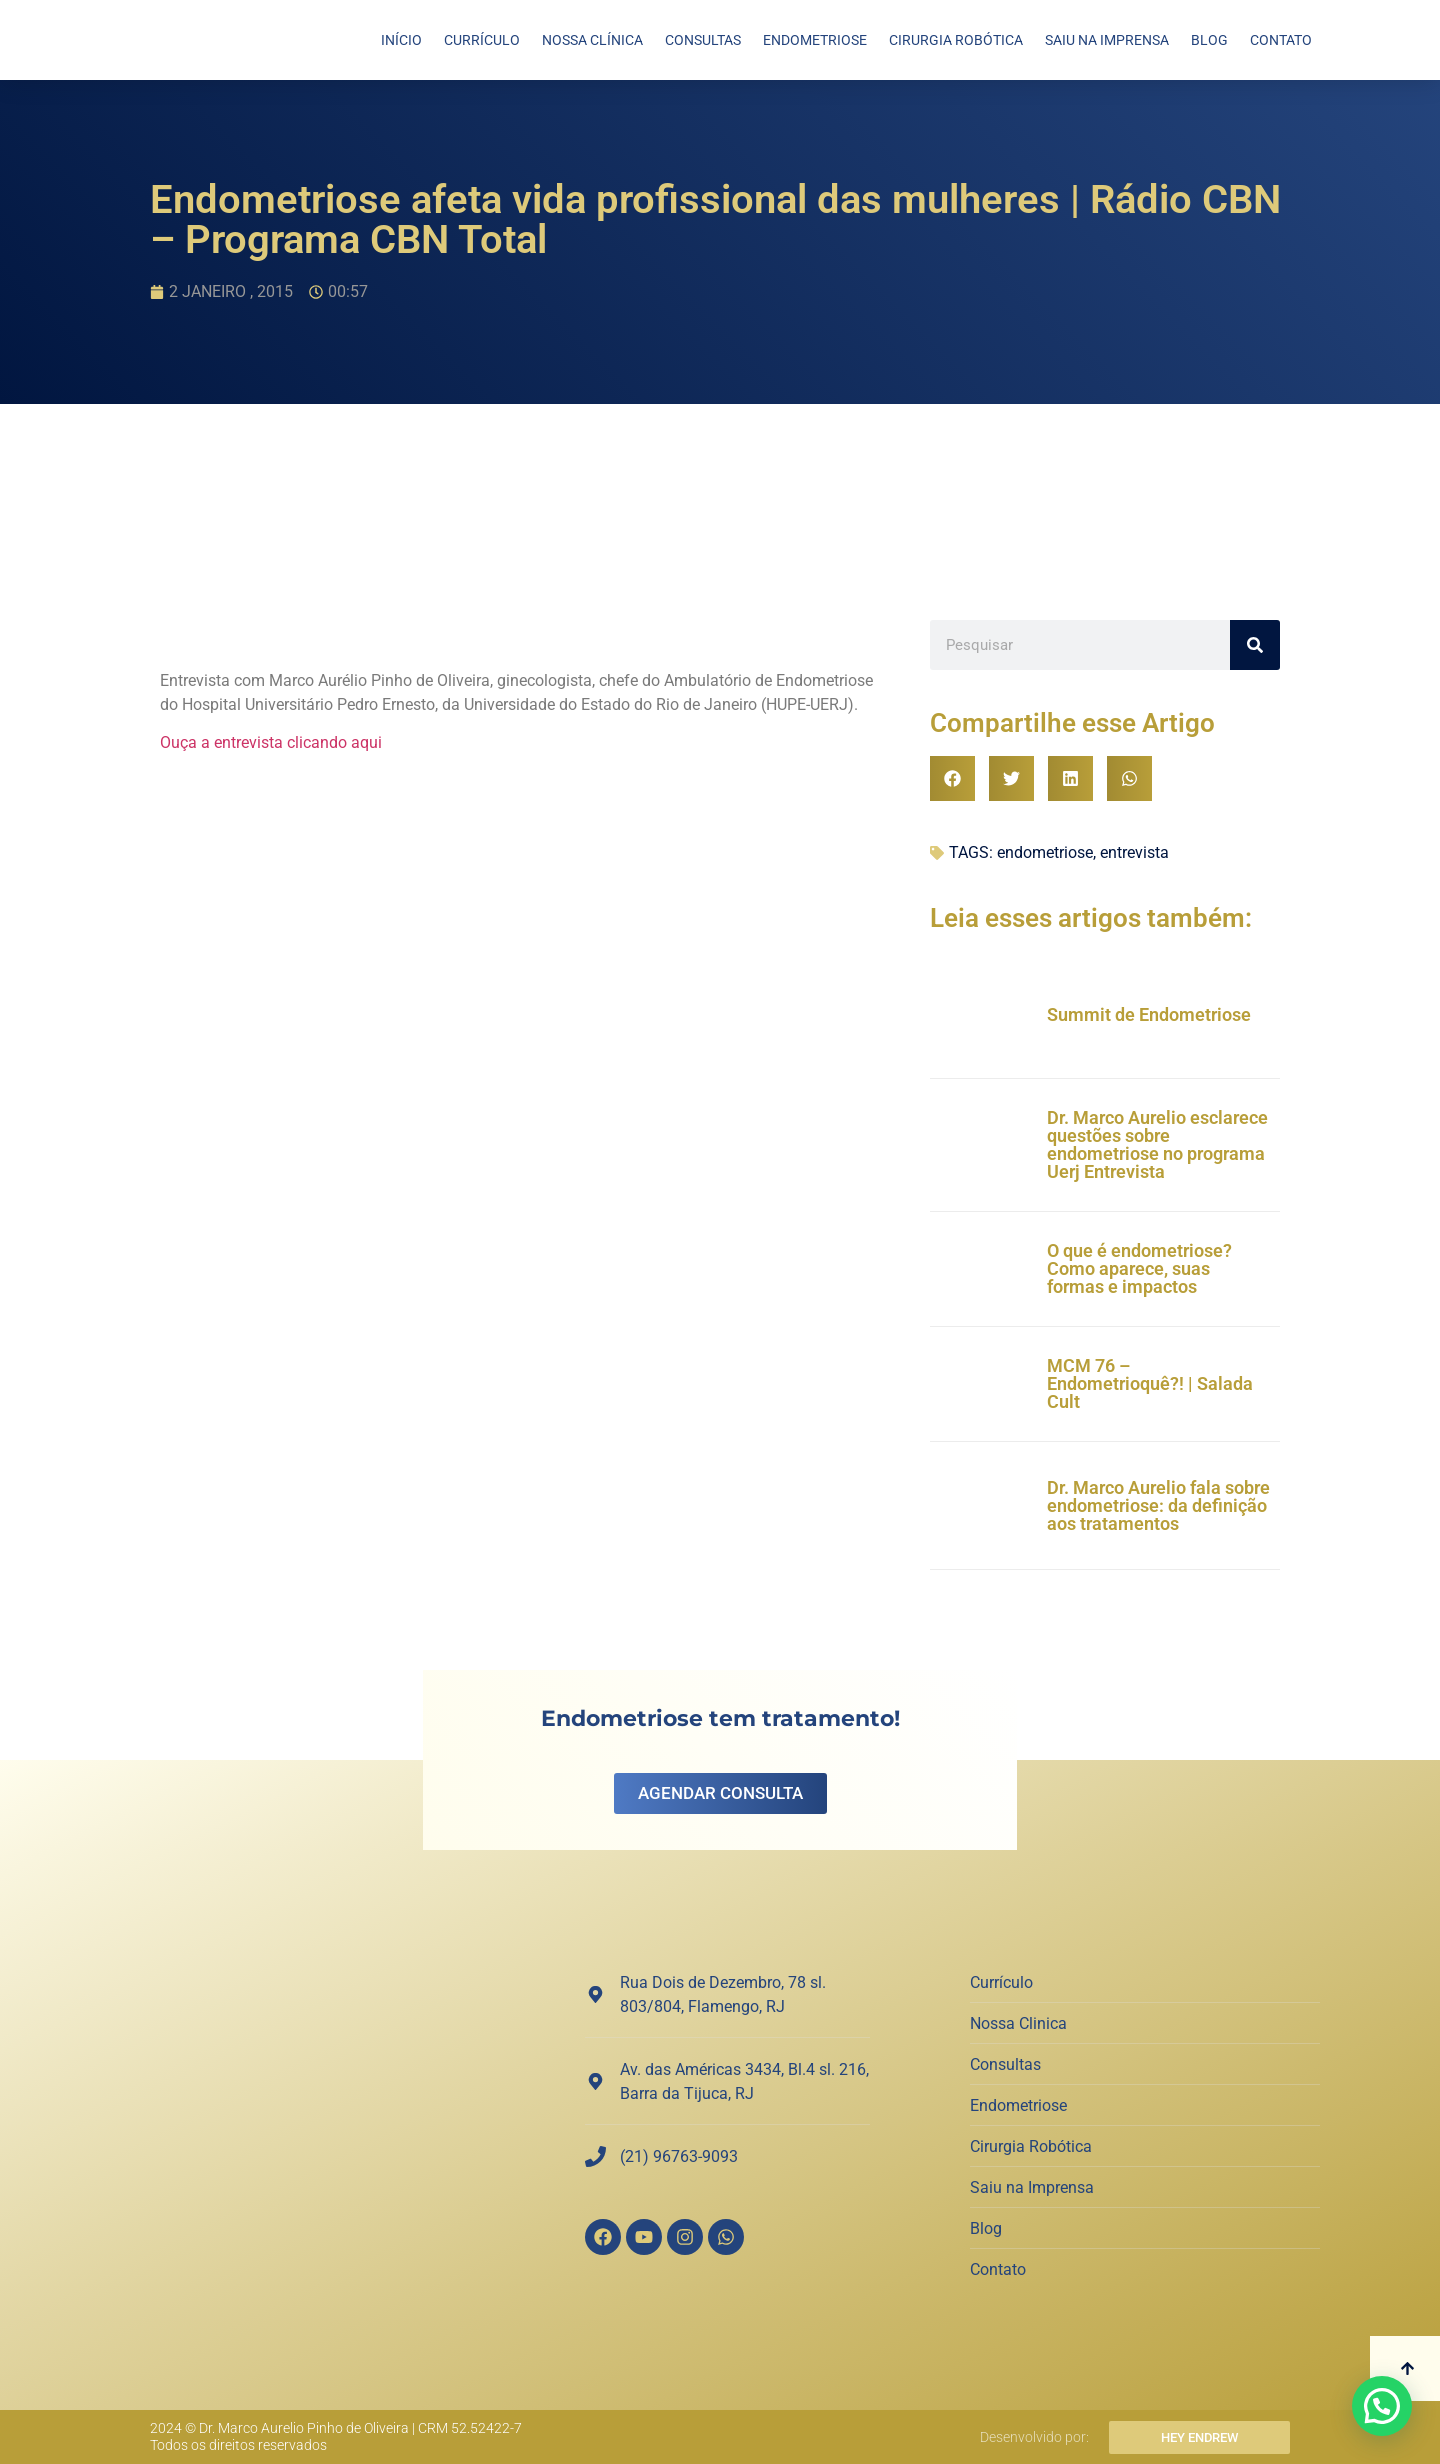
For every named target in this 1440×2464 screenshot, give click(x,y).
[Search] (1255, 645)
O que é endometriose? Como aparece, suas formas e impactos (1139, 1268)
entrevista (1134, 852)
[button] (952, 778)
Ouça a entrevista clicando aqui (271, 742)
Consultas (703, 40)
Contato (1281, 40)
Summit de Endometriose (1149, 1014)
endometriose (1045, 852)
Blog (1209, 40)
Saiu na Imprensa (1107, 40)
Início (401, 40)
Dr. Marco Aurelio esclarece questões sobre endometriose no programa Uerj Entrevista (1157, 1144)
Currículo (482, 40)
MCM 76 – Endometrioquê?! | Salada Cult (1150, 1383)
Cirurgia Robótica (956, 40)
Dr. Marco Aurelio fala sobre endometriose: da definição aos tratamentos (1158, 1505)
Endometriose (815, 40)
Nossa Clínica (592, 40)
